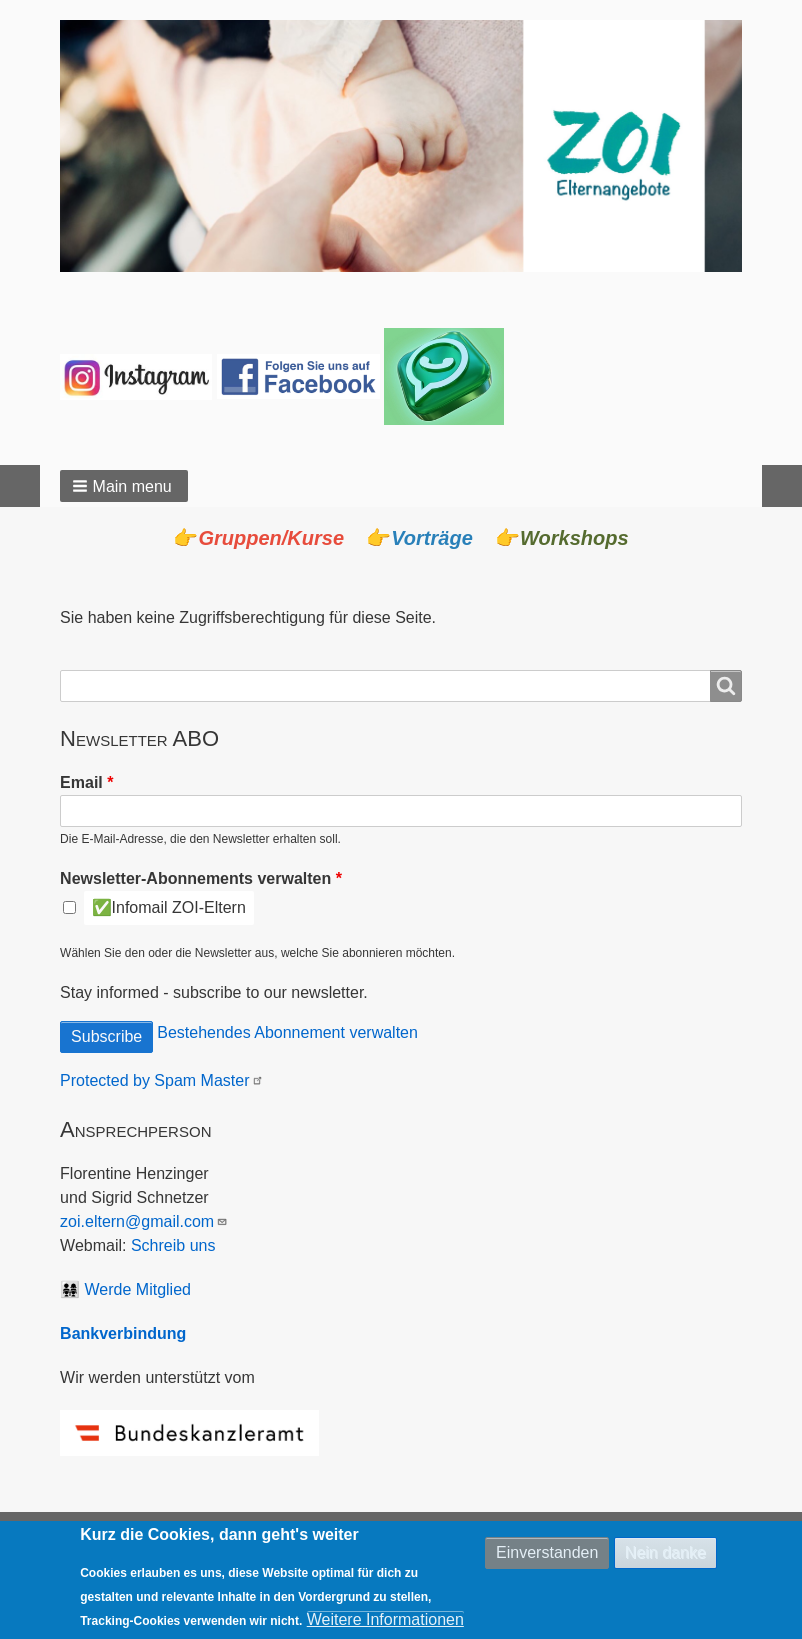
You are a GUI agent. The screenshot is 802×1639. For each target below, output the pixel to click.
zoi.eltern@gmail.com (144, 1221)
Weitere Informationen (385, 1623)
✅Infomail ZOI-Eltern (169, 907)
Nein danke (665, 1556)
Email (81, 782)
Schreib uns (173, 1245)
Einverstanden (547, 1556)
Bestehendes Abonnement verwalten (287, 1032)
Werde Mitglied (138, 1289)
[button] (124, 486)
